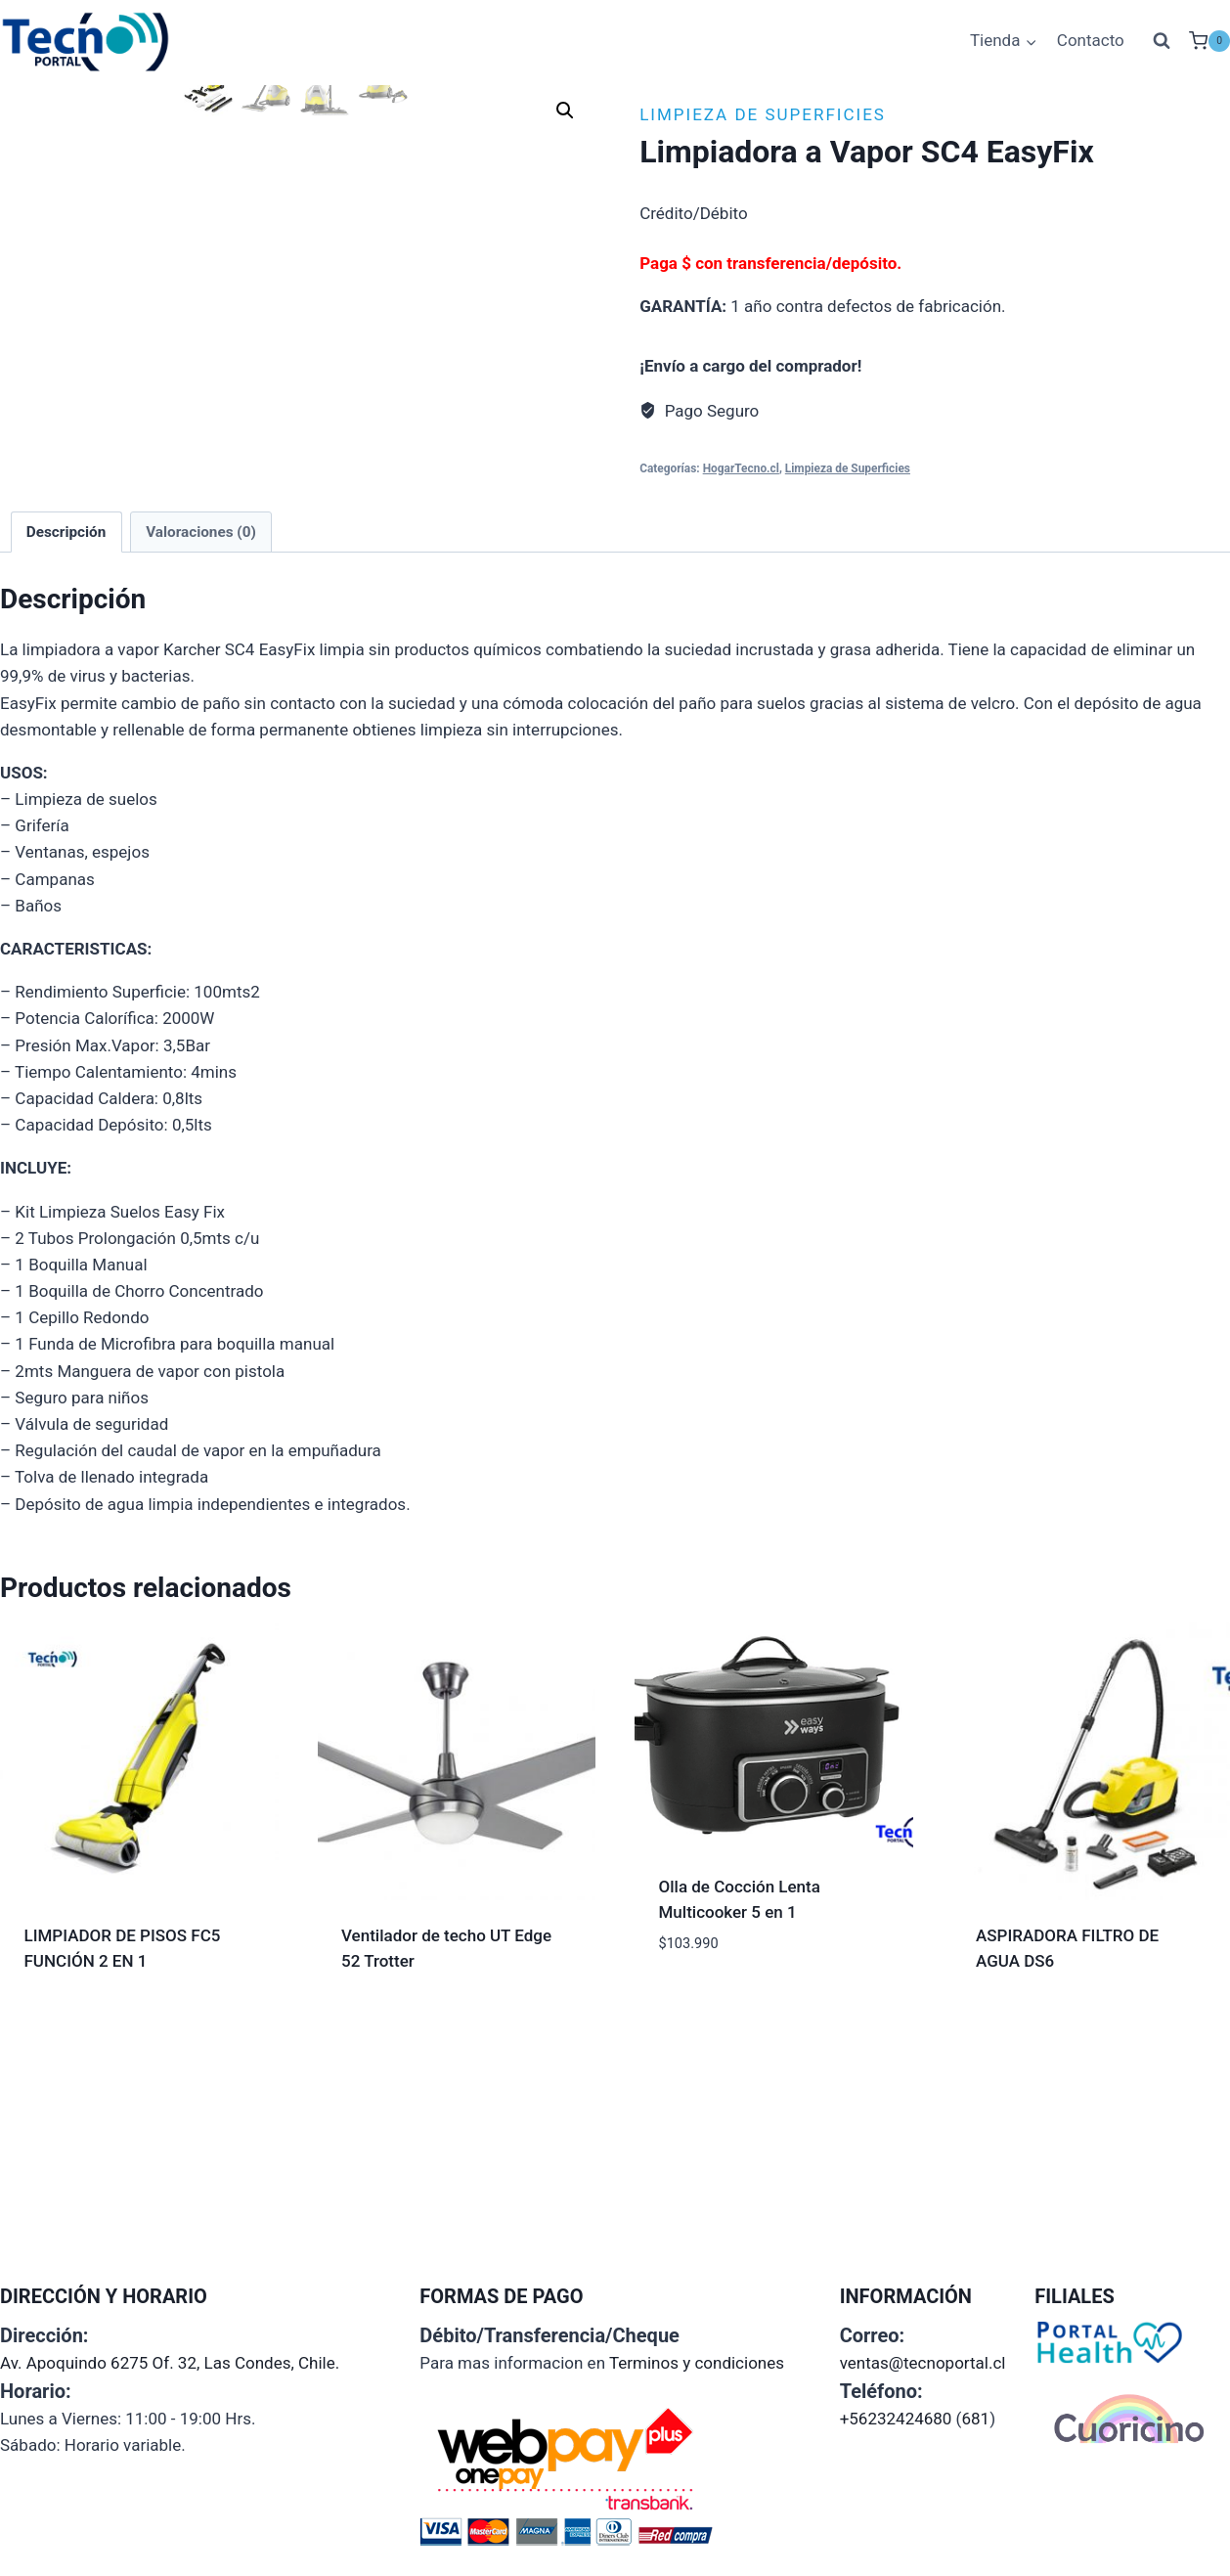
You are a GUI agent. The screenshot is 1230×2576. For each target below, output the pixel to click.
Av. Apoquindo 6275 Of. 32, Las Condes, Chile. (169, 2366)
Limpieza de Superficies (762, 114)
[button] (565, 110)
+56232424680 (896, 2422)
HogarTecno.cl (741, 468)
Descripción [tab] (66, 766)
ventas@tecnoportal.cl (923, 2366)
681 (975, 2422)
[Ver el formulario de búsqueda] (1161, 41)
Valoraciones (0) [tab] (201, 766)
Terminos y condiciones (696, 2366)
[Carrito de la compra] (1209, 41)
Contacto (1090, 40)
